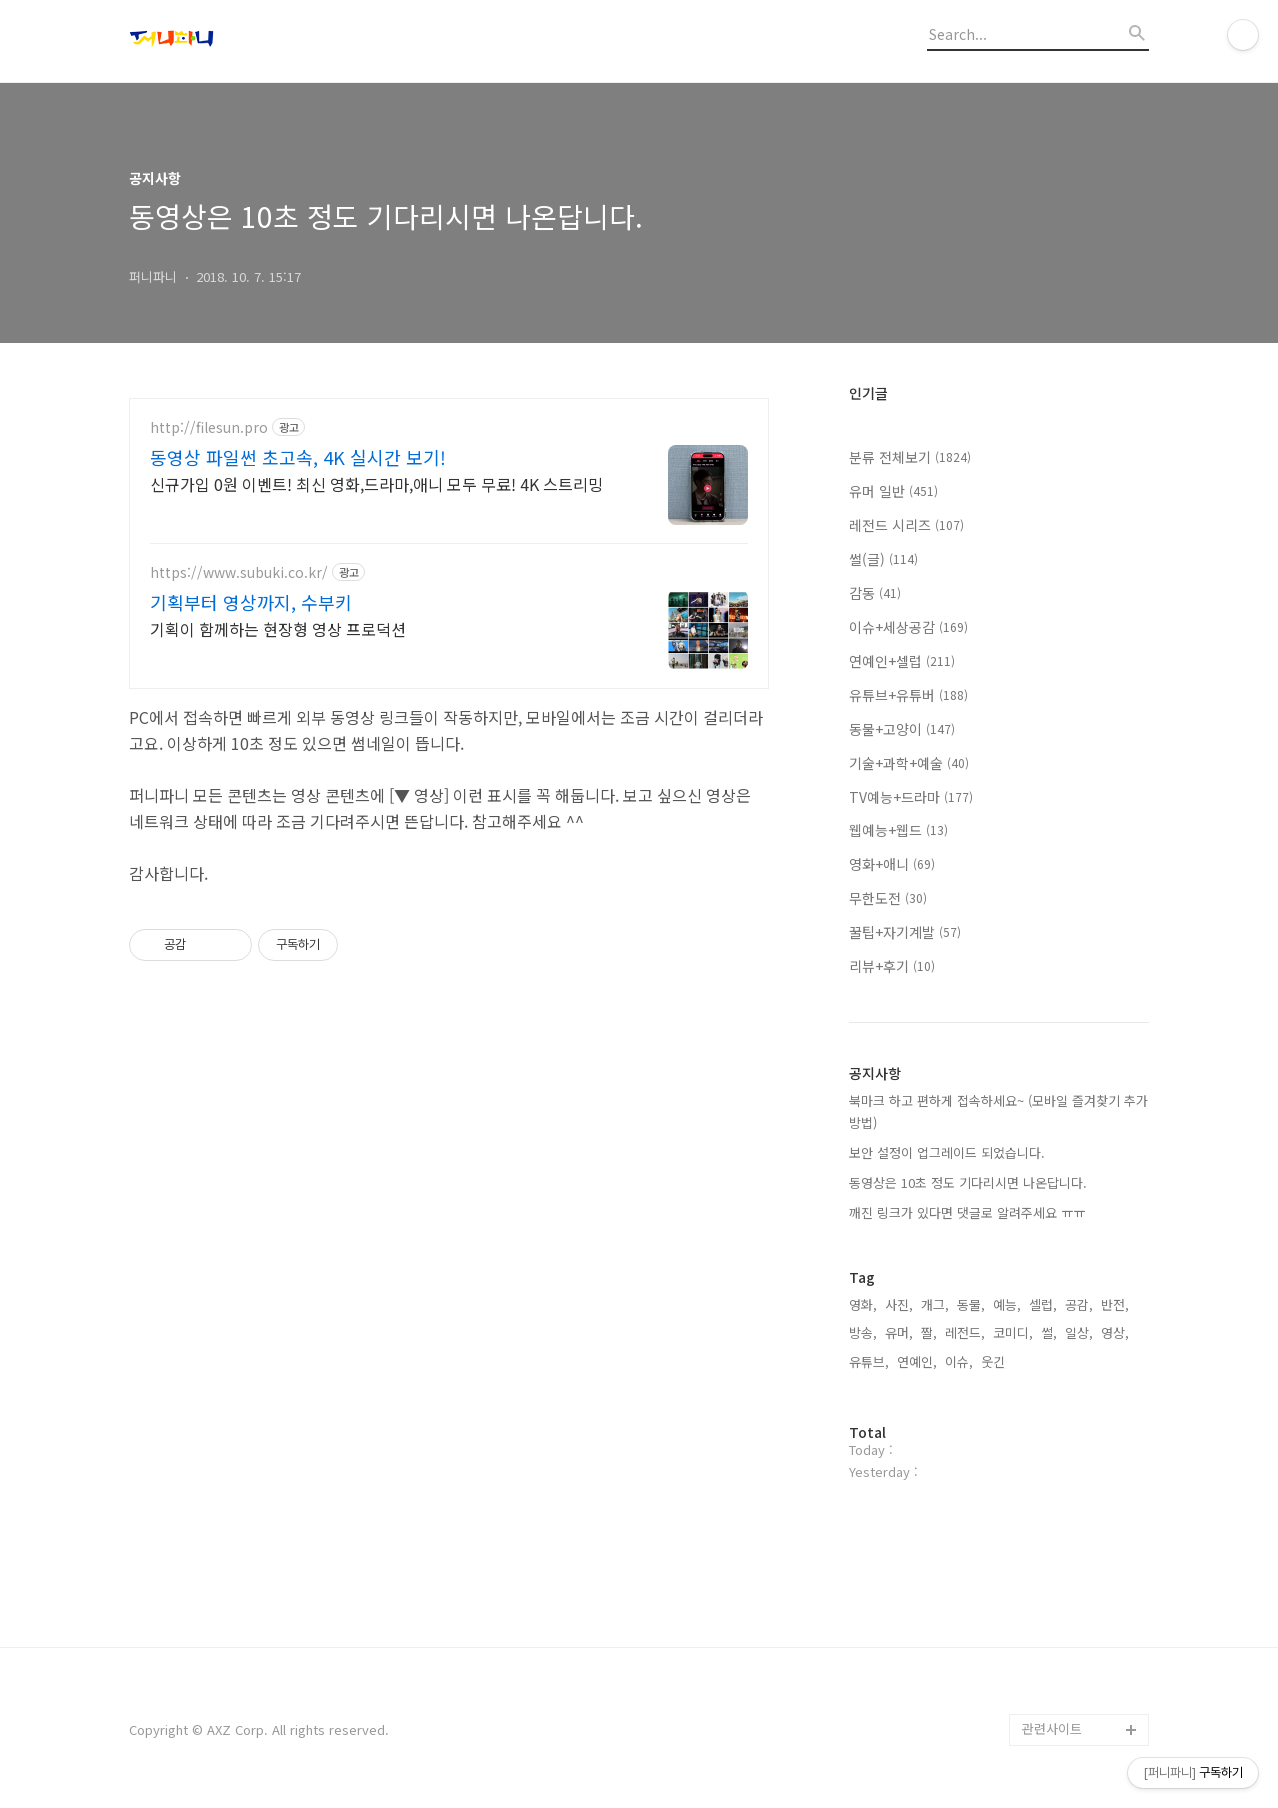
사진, (899, 1304)
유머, (899, 1332)
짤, (929, 1332)
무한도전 (888, 898)
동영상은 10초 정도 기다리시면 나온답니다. (968, 1182)
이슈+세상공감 (908, 627)
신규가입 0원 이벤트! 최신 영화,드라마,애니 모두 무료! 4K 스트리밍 (376, 483)
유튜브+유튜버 (908, 695)
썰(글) (883, 559)
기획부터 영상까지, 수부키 (251, 602)
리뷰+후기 (892, 966)
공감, (1079, 1304)
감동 (875, 593)
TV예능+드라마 (911, 797)
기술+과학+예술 (909, 763)
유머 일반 (893, 491)
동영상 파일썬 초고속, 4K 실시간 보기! (298, 457)
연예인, (917, 1361)
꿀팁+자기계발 (905, 932)
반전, (1115, 1304)
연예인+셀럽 (902, 661)
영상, (1115, 1332)
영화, (863, 1304)
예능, (1007, 1304)
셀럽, (1043, 1304)
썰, (1049, 1332)
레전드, (965, 1332)
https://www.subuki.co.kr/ (239, 572)
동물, (971, 1304)
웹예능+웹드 (898, 830)
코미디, (1013, 1332)
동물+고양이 (902, 729)
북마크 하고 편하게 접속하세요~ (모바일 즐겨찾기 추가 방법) (998, 1111)
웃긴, (995, 1361)
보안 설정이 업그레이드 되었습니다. (947, 1152)
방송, (863, 1332)
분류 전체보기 (910, 457)
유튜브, (869, 1361)
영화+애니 (892, 864)
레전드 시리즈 (906, 525)
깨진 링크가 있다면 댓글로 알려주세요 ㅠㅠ (967, 1212)
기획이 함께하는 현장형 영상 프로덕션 (278, 628)
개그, (935, 1304)
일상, (1079, 1332)
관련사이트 (1052, 1728)
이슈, (959, 1361)
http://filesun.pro (209, 427)
